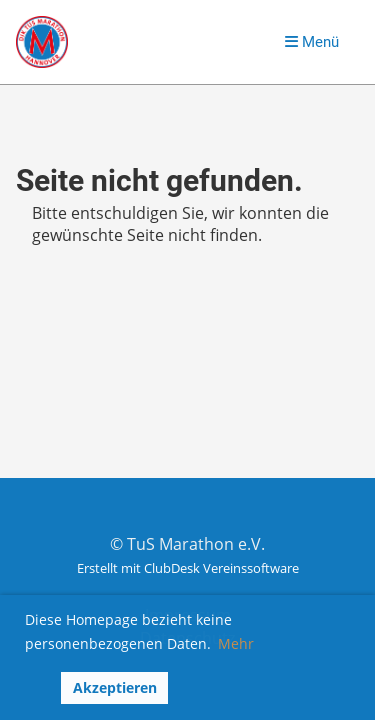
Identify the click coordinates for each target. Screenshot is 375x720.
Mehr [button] (236, 643)
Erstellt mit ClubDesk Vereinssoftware (188, 568)
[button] (38, 688)
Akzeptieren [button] (115, 687)
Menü (312, 42)
